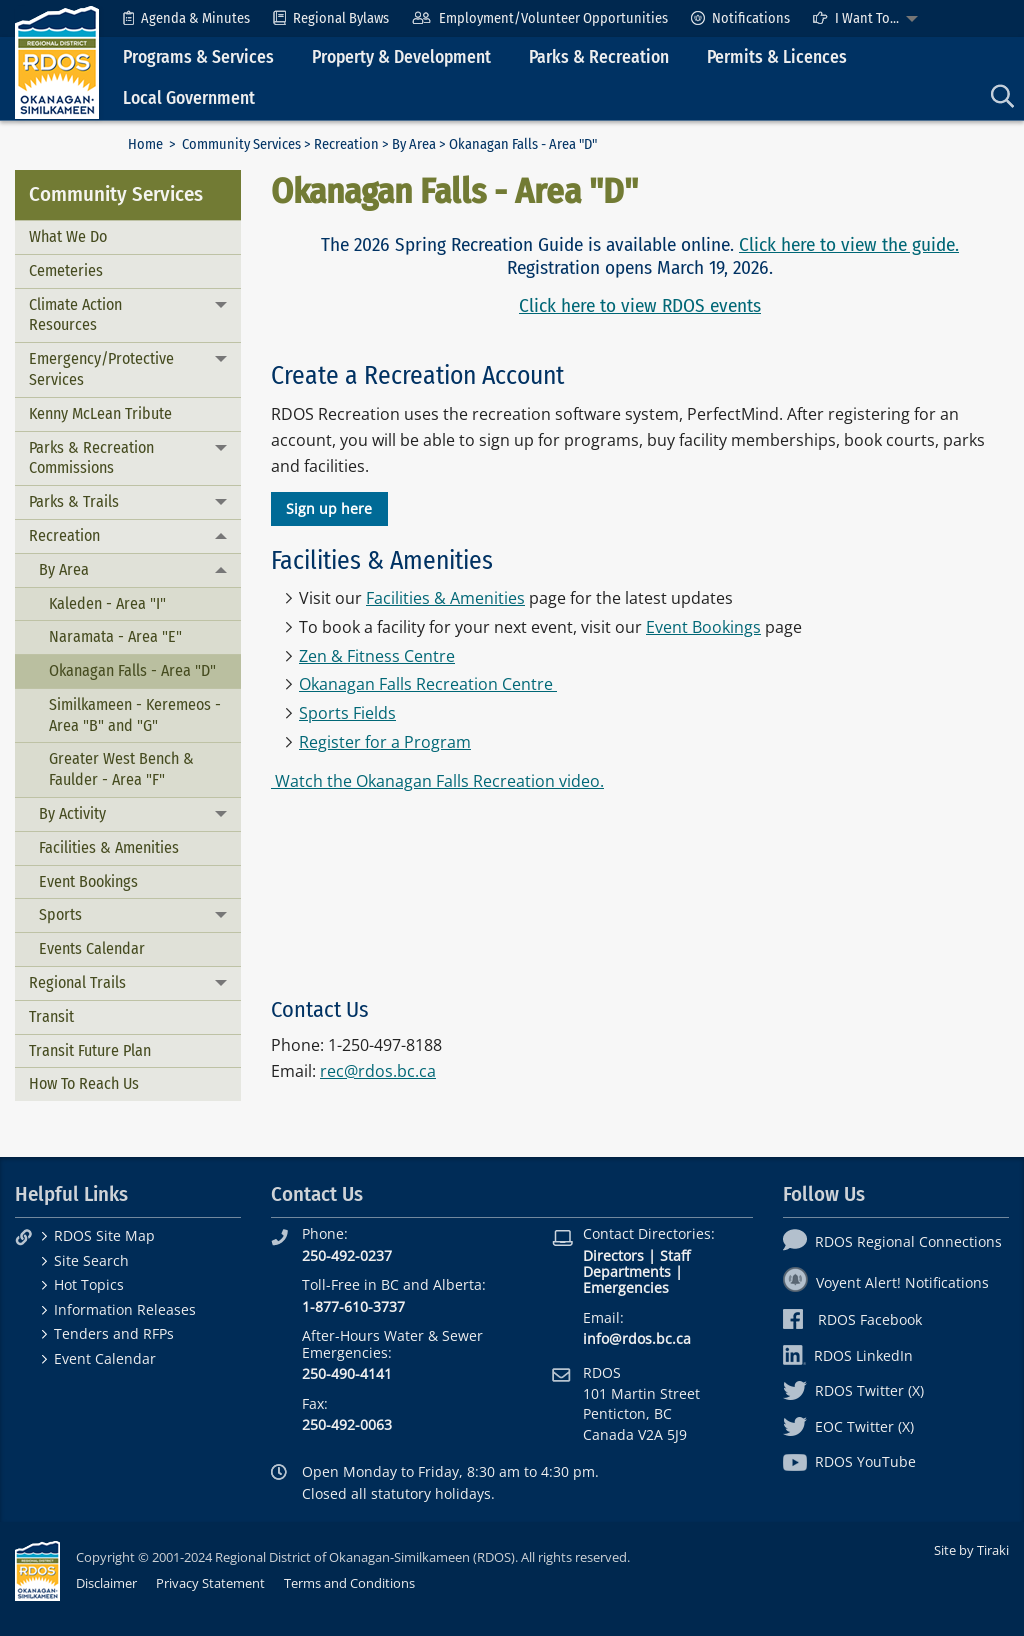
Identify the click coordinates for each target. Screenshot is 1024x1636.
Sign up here (329, 508)
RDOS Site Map (104, 1235)
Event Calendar (105, 1358)
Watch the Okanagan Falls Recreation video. (437, 781)
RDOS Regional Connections (892, 1241)
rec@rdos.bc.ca (378, 1071)
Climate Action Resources (75, 315)
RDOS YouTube (849, 1461)
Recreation (346, 144)
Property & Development (401, 57)
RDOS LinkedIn (848, 1355)
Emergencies (626, 1287)
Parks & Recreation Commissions (91, 458)
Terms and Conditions (349, 1583)
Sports (60, 914)
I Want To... (856, 18)
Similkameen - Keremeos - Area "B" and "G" (135, 715)
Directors (613, 1255)
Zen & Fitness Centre (377, 656)
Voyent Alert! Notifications (886, 1282)
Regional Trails (77, 982)
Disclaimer (106, 1583)
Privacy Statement (210, 1583)
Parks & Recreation (599, 57)
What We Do (68, 236)
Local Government (189, 98)
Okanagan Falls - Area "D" (132, 670)
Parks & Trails (74, 501)
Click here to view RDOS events (640, 305)
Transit (51, 1016)
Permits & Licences (777, 57)
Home (145, 144)
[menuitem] (186, 18)
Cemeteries (66, 270)
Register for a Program (385, 742)
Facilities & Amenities (109, 847)
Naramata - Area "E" (115, 636)
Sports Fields (347, 713)
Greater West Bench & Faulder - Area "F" (121, 769)
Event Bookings (88, 881)
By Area (414, 144)
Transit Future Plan (90, 1050)
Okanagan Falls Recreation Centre (426, 684)
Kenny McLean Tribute (100, 413)
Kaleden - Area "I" (107, 603)
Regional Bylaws (331, 18)
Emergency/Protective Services (101, 369)
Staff (675, 1255)
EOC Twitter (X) (848, 1426)
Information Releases (125, 1309)
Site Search (91, 1260)
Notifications (740, 18)
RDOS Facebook (852, 1319)
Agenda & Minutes (186, 18)
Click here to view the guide (847, 244)
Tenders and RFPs (114, 1333)
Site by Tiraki (971, 1550)
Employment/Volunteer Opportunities (539, 18)
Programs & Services (198, 57)
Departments (627, 1271)
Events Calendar (92, 948)
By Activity (72, 813)
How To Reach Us (84, 1083)
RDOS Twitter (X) (853, 1390)
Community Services (241, 144)
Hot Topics (89, 1284)
